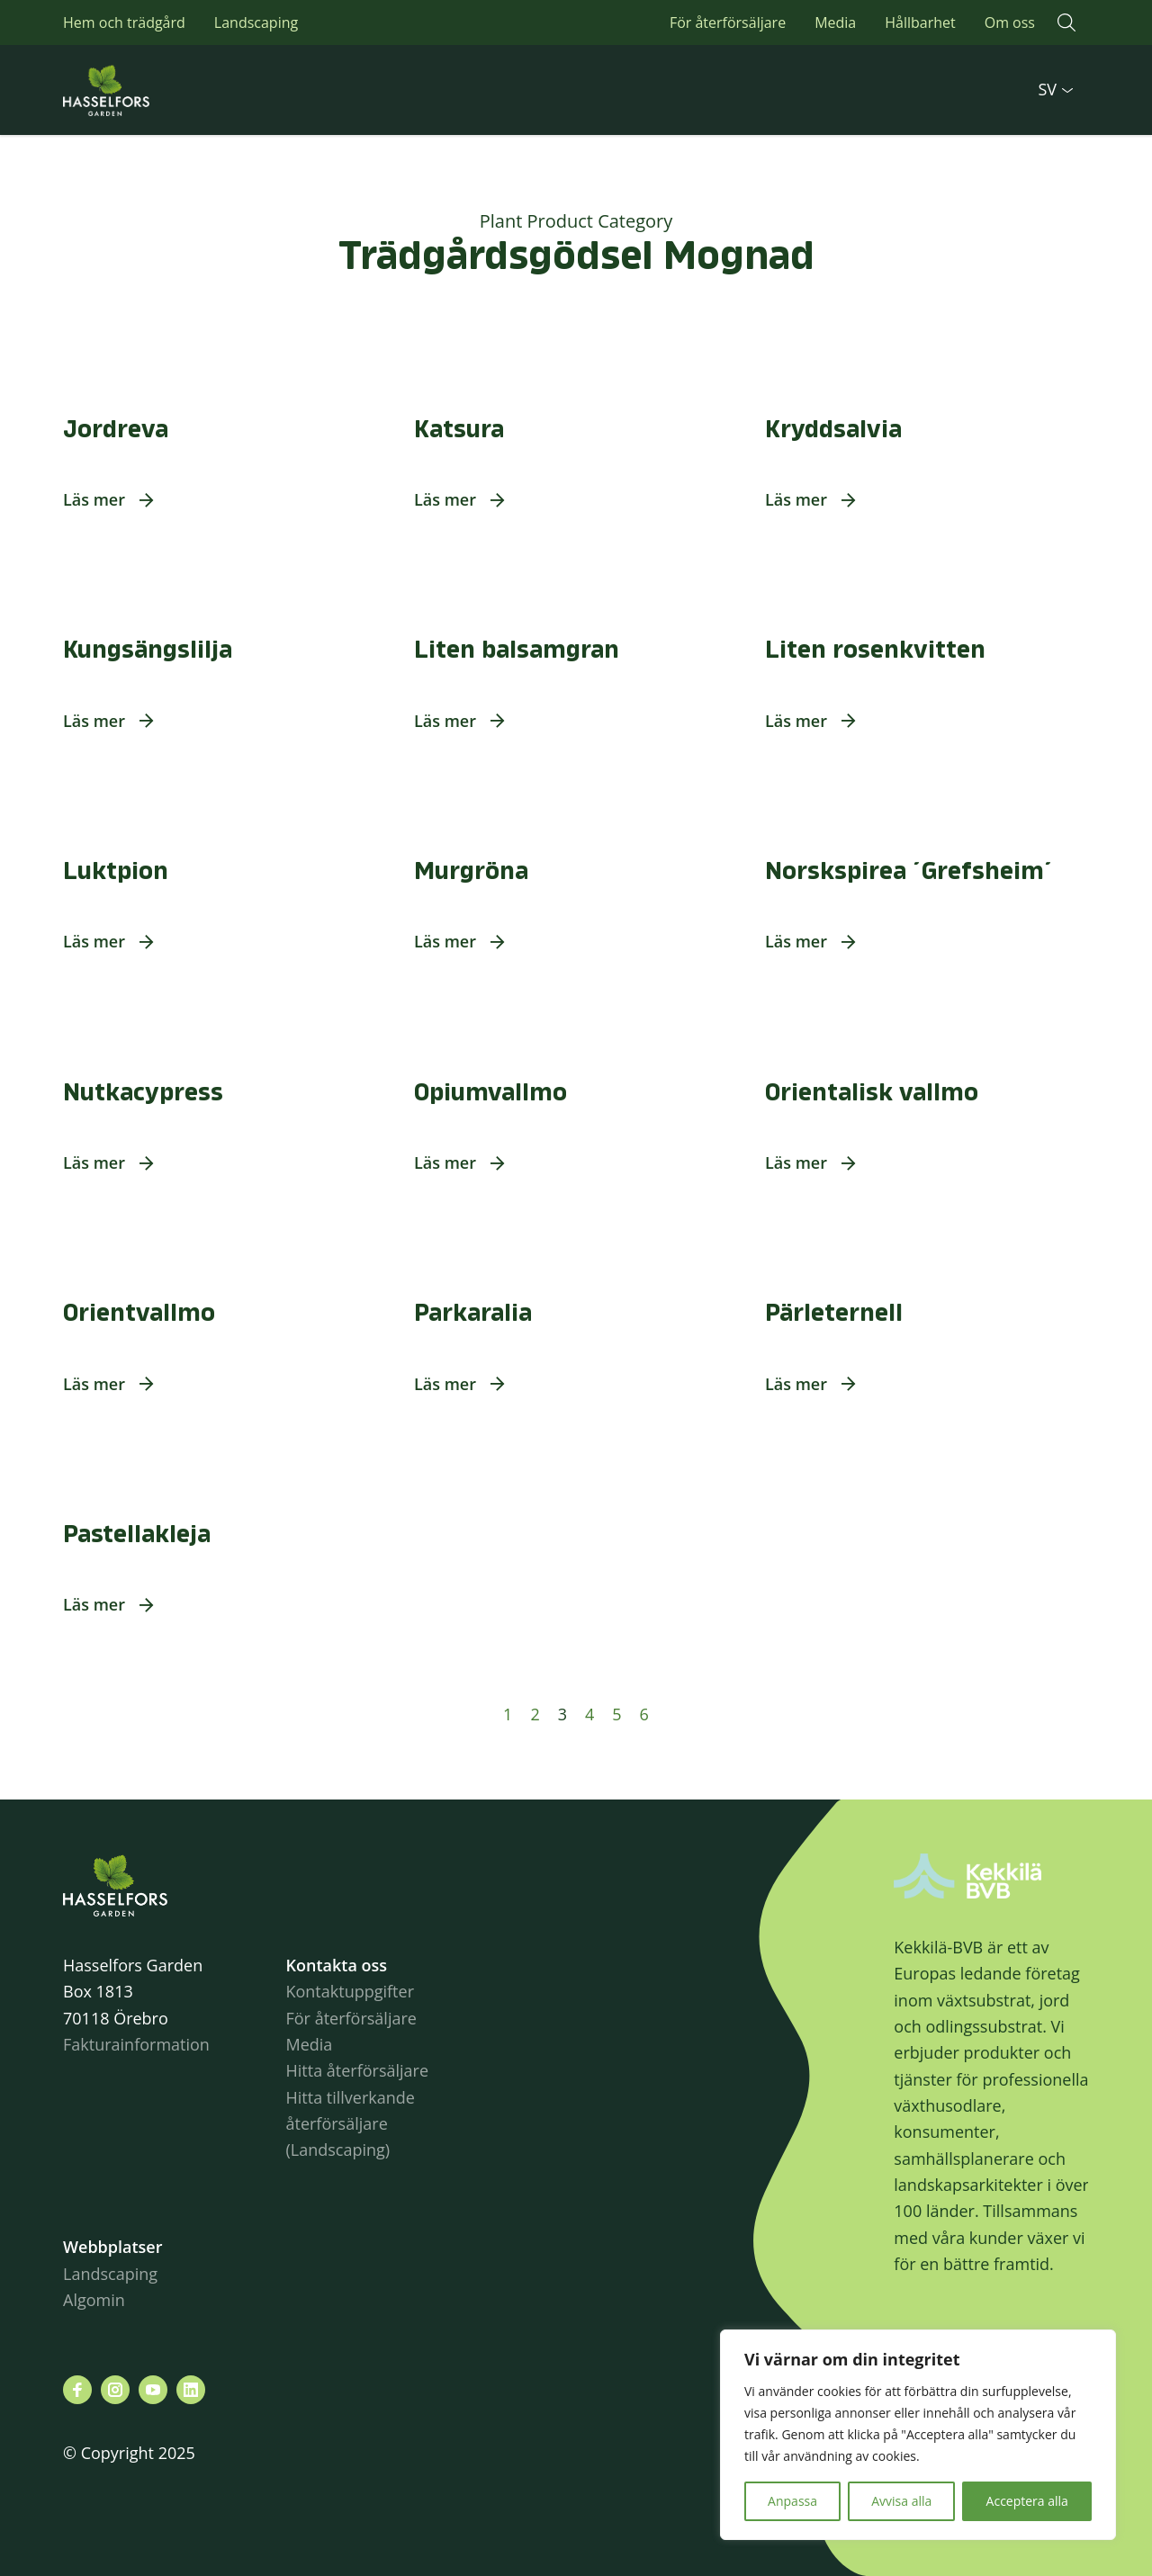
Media (835, 22)
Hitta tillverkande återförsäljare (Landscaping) (349, 2124)
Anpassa (792, 2500)
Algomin (94, 2300)
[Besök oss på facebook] (77, 2389)
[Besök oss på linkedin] (190, 2389)
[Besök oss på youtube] (153, 2389)
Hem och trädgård (124, 22)
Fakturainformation (136, 2044)
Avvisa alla (901, 2500)
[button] (1066, 22)
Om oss (1010, 22)
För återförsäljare (728, 22)
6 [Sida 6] (644, 1714)
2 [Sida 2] (534, 1714)
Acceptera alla (1027, 2500)
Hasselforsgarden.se (135, 90)
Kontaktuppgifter (349, 1991)
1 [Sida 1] (507, 1714)
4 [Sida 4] (589, 1714)
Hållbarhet (920, 22)
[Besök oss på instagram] (115, 2389)
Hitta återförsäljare (356, 2070)
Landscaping (256, 22)
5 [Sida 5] (616, 1714)
